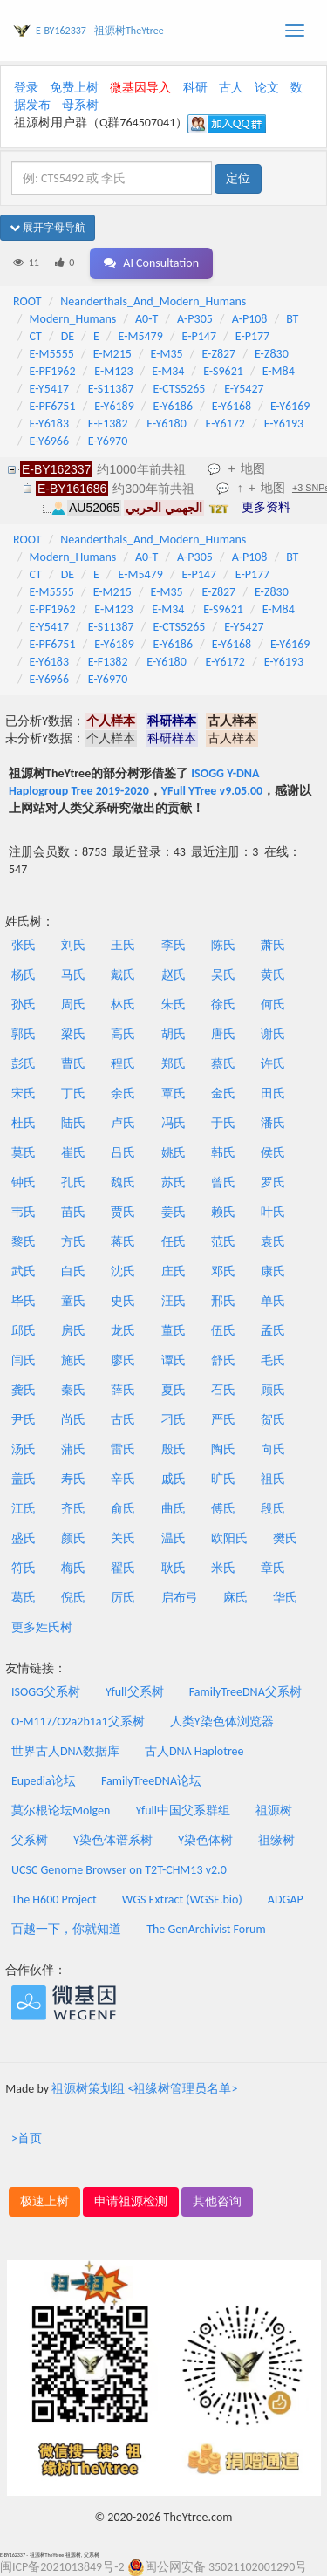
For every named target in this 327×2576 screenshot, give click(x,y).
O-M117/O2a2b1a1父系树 (78, 1721)
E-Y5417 (49, 388)
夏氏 (173, 1390)
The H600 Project (54, 1899)
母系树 (80, 105)
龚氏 (23, 1390)
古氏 (123, 1419)
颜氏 (73, 1538)
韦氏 (23, 1212)
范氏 (223, 1241)
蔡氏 (223, 1063)
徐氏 (223, 1004)
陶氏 (223, 1449)
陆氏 (73, 1123)
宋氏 (23, 1093)
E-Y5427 (243, 388)
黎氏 (23, 1241)
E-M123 (113, 371)
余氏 (123, 1093)
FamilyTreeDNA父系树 (245, 1691)
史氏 (123, 1301)
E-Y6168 (231, 406)
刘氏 (73, 945)
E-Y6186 (173, 406)
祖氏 (273, 1479)
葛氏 (23, 1597)
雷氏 (123, 1449)
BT (292, 318)
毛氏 (273, 1360)
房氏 (73, 1330)
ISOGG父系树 (45, 1691)
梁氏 (73, 1034)
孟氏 (273, 1330)
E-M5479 (140, 336)
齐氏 (73, 1508)
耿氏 (173, 1568)
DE (67, 336)
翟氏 (123, 1568)
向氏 (273, 1449)
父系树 (29, 1840)
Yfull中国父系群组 (183, 1810)
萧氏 (273, 945)
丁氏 (73, 1093)
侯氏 (273, 1152)
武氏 (23, 1271)
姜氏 (173, 1212)
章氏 (273, 1568)
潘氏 (273, 1123)
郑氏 (173, 1063)
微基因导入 (140, 87)
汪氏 (173, 1301)
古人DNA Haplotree (194, 1751)
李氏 (173, 945)
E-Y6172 (225, 423)
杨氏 (23, 974)
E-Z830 (272, 353)
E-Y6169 (290, 406)
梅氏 (73, 1568)
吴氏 (223, 974)
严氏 (223, 1419)
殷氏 (173, 1449)
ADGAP (285, 1899)
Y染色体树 (205, 1840)
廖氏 (123, 1360)
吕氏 (123, 1152)
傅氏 (223, 1508)
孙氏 (23, 1004)
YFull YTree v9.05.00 (211, 790)
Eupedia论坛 (43, 1780)
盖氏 (23, 1479)
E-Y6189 (113, 406)
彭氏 (23, 1063)
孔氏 (73, 1182)
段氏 (273, 1508)
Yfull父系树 (134, 1691)
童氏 (73, 1301)
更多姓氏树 (41, 1627)
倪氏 (73, 1597)
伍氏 (223, 1330)
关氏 (123, 1538)
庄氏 (173, 1271)
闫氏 (23, 1360)
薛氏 (123, 1390)
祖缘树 (276, 1840)
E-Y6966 (49, 441)
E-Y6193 (283, 423)
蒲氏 (73, 1449)
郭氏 (23, 1034)
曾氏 (223, 1182)
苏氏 (173, 1182)
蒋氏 (123, 1241)
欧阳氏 (229, 1538)
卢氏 (123, 1123)
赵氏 (173, 974)
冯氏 (173, 1123)
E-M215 (112, 353)
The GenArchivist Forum (205, 1929)
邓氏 (223, 1271)
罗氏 (273, 1182)
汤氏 (23, 1449)
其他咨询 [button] (217, 2201)
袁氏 (273, 1241)
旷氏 (223, 1479)
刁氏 (173, 1419)
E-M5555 (52, 353)
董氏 (173, 1330)
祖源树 (273, 1810)
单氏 (273, 1301)
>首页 (26, 2138)
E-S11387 (111, 388)
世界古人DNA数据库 (65, 1751)
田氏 (273, 1093)
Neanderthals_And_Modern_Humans (153, 301)
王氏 (123, 945)
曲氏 (173, 1508)
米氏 (223, 1568)
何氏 (273, 1004)
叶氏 (273, 1212)
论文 (267, 87)
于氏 (223, 1123)
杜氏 (23, 1123)
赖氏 (223, 1212)
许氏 (273, 1063)
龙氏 (123, 1330)
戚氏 (173, 1479)
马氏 (73, 974)
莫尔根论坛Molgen (60, 1810)
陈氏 (223, 945)
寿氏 (73, 1479)
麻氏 (235, 1597)
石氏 (223, 1390)
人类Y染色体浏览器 (222, 1721)
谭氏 (173, 1360)
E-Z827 (218, 353)
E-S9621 (223, 371)
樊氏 (285, 1538)
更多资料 (266, 507)
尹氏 (23, 1419)
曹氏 (73, 1063)
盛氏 (23, 1538)
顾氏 (273, 1390)
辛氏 (123, 1479)
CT (36, 336)
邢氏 (223, 1301)
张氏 (23, 945)
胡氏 (173, 1034)
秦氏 (73, 1390)
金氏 (223, 1093)
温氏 (173, 1538)
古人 (231, 87)
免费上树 (74, 87)
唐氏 (223, 1034)
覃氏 (173, 1093)
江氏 (23, 1508)
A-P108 (250, 318)
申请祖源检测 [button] (130, 2201)
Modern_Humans (73, 318)
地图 (253, 468)
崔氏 (73, 1152)
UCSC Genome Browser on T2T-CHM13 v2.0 (119, 1869)
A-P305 (195, 318)
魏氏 (123, 1182)
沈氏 (123, 1271)
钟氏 (23, 1182)
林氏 (123, 1004)
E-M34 (168, 371)
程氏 (123, 1063)
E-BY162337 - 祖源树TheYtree (100, 30)
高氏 (123, 1034)
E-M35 (167, 353)
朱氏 (173, 1004)
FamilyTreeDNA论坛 (151, 1780)
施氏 (73, 1360)
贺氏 (273, 1419)
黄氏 (273, 974)
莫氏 (23, 1152)
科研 (195, 87)
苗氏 (73, 1212)
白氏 (73, 1271)
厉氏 (123, 1597)
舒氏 (223, 1360)
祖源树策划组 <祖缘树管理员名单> (144, 2088)
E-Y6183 (49, 423)
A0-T (146, 318)
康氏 (273, 1271)
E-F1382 (108, 423)
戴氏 (123, 974)
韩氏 (223, 1152)
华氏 (285, 1597)
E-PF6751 (53, 406)
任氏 (173, 1241)
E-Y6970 (107, 441)
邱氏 (23, 1330)
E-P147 (199, 336)
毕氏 (23, 1301)
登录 (26, 87)
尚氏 (73, 1419)
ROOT (27, 301)
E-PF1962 (53, 371)
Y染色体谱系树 (113, 1840)
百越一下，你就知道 (66, 1929)
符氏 (23, 1568)
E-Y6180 (166, 423)
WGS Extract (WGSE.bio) (182, 1899)
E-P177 (252, 336)
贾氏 (123, 1212)
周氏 (73, 1004)
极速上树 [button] (44, 2201)
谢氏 (273, 1034)
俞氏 (123, 1508)
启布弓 (179, 1597)
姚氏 (173, 1152)
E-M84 (278, 371)
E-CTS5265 (179, 388)
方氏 (73, 1241)
